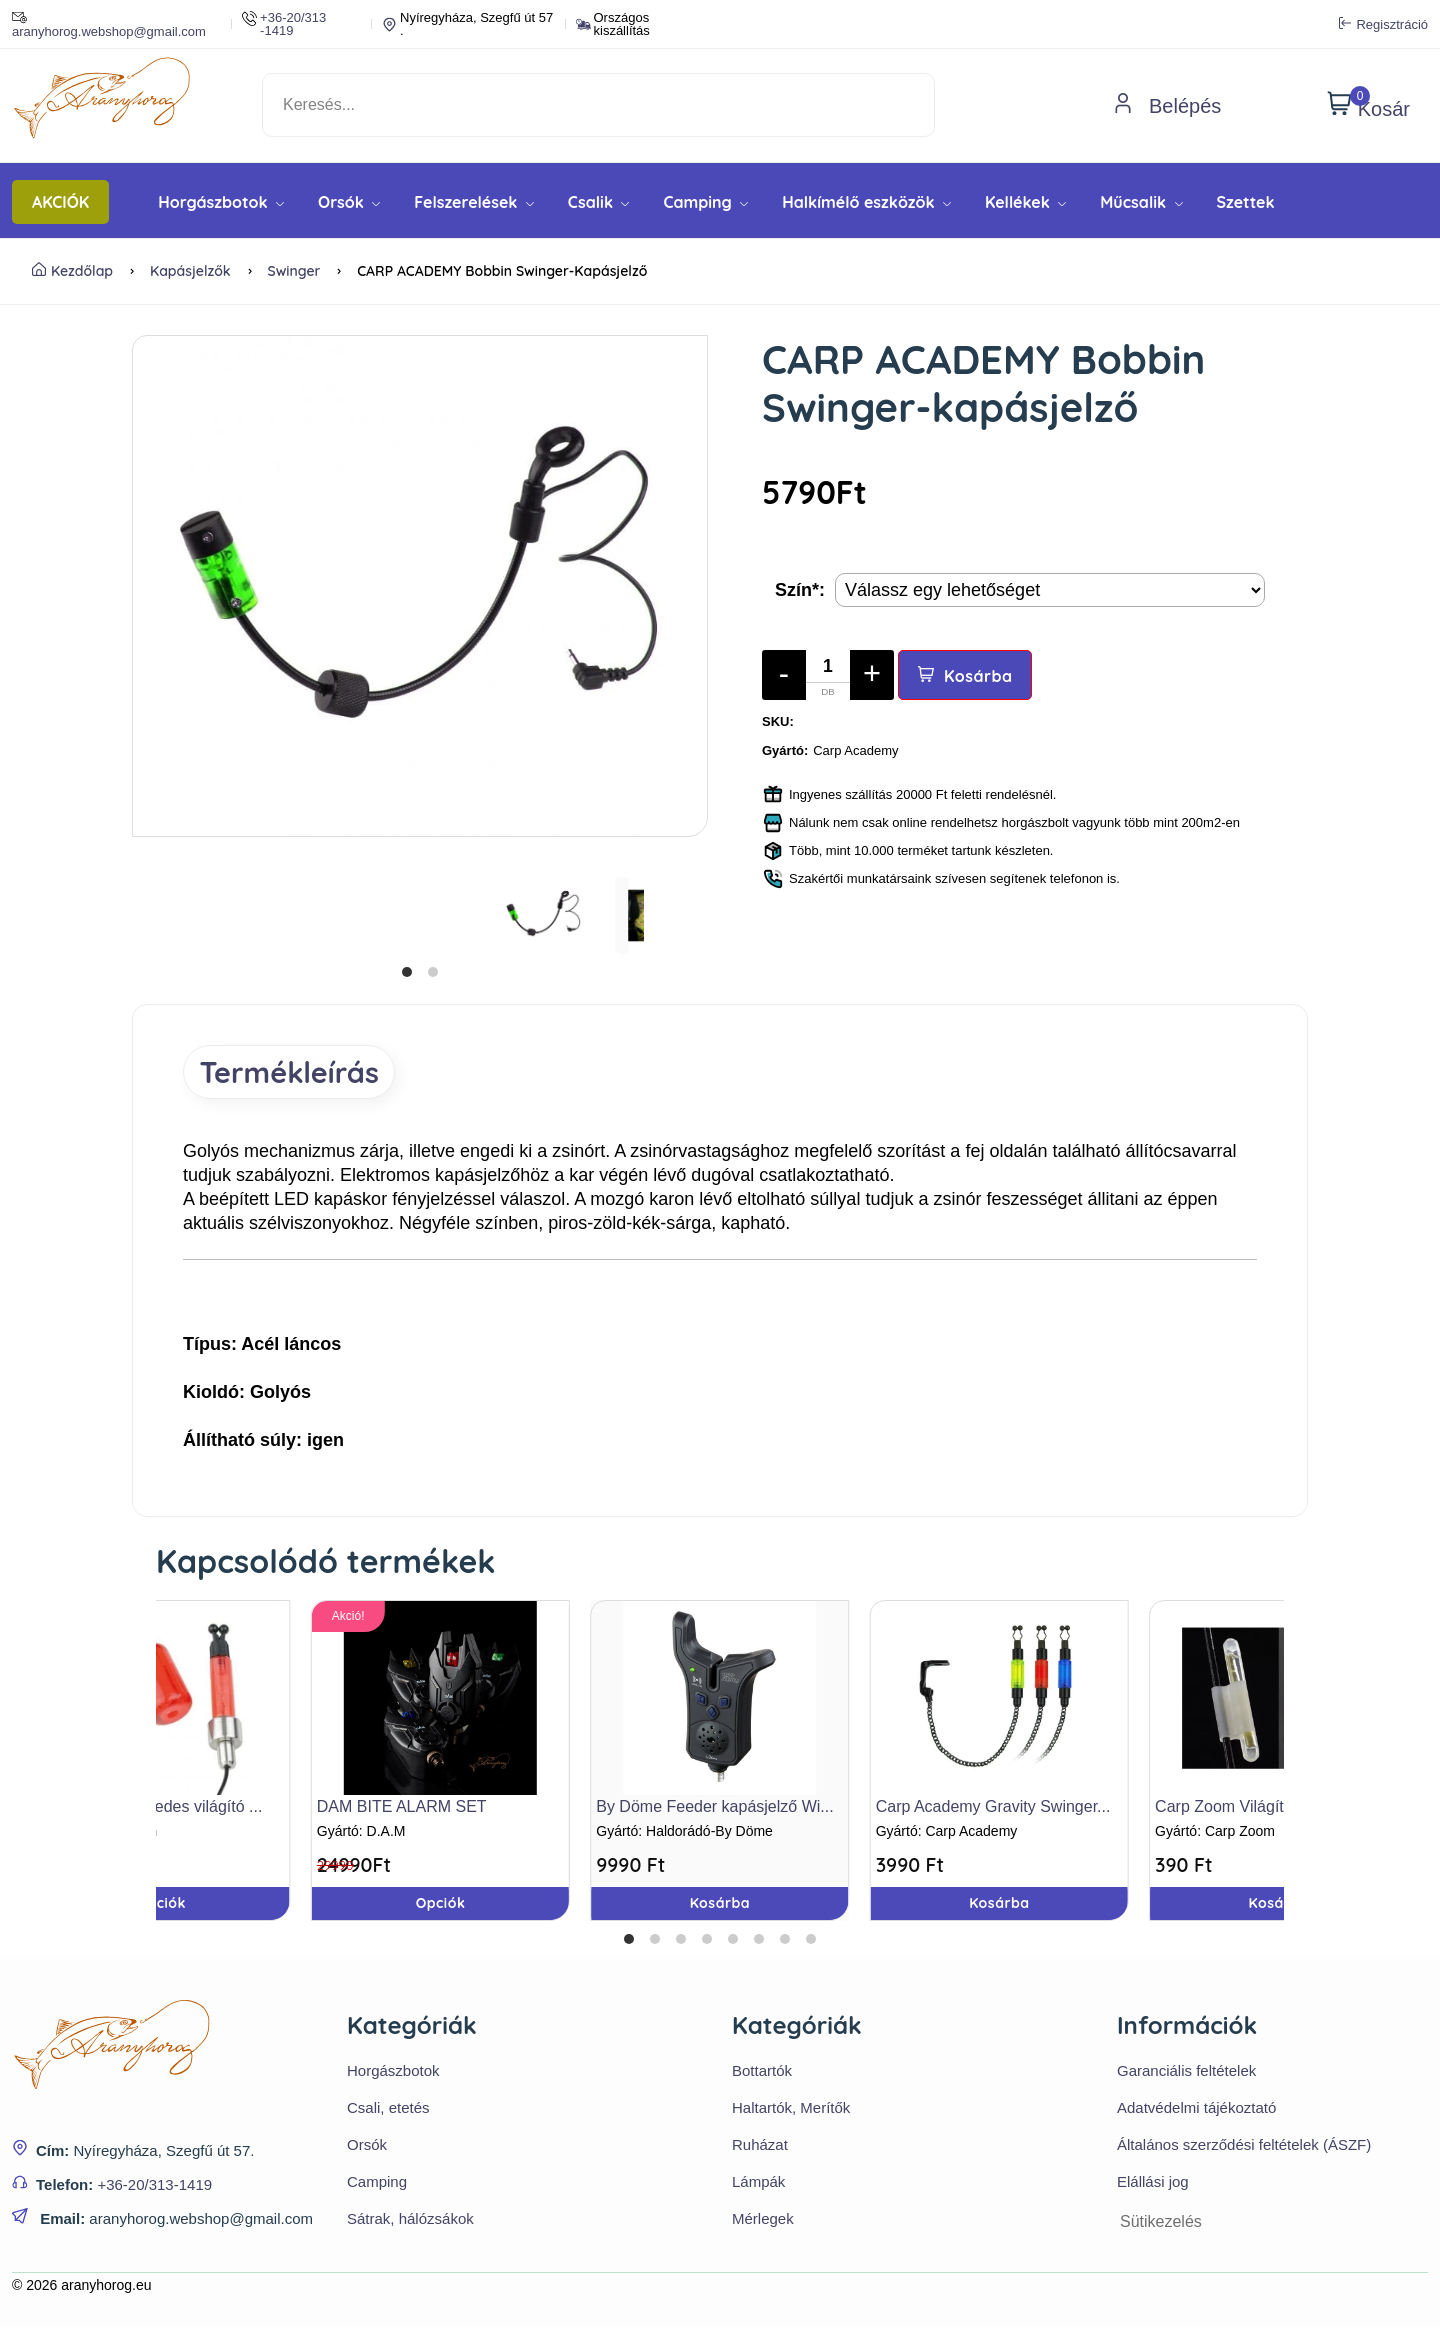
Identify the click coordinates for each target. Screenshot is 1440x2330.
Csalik (599, 202)
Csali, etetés (388, 2110)
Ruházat (760, 2147)
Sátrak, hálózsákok (410, 2221)
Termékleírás (297, 1073)
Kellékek (1025, 202)
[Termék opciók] (1050, 590)
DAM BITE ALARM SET (402, 1808)
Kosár (1368, 105)
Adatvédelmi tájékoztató (1196, 2110)
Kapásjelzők (190, 271)
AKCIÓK (60, 202)
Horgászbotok (221, 202)
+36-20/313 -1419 (284, 24)
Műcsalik (1141, 202)
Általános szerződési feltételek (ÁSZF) (1244, 2147)
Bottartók (762, 2073)
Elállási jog (1153, 2184)
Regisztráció (1383, 24)
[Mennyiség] (828, 675)
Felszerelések (474, 202)
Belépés (1167, 106)
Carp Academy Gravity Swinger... (993, 1808)
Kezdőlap (72, 271)
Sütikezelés (1161, 2224)
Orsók (349, 202)
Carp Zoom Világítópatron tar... (1264, 1808)
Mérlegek (763, 2221)
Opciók (161, 1905)
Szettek (1246, 202)
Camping (705, 202)
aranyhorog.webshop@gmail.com (109, 24)
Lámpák (758, 2184)
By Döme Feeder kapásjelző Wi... (714, 1808)
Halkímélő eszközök (866, 202)
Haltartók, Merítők (791, 2110)
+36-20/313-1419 (154, 2187)
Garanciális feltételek (1186, 2073)
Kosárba (966, 676)
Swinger (294, 271)
